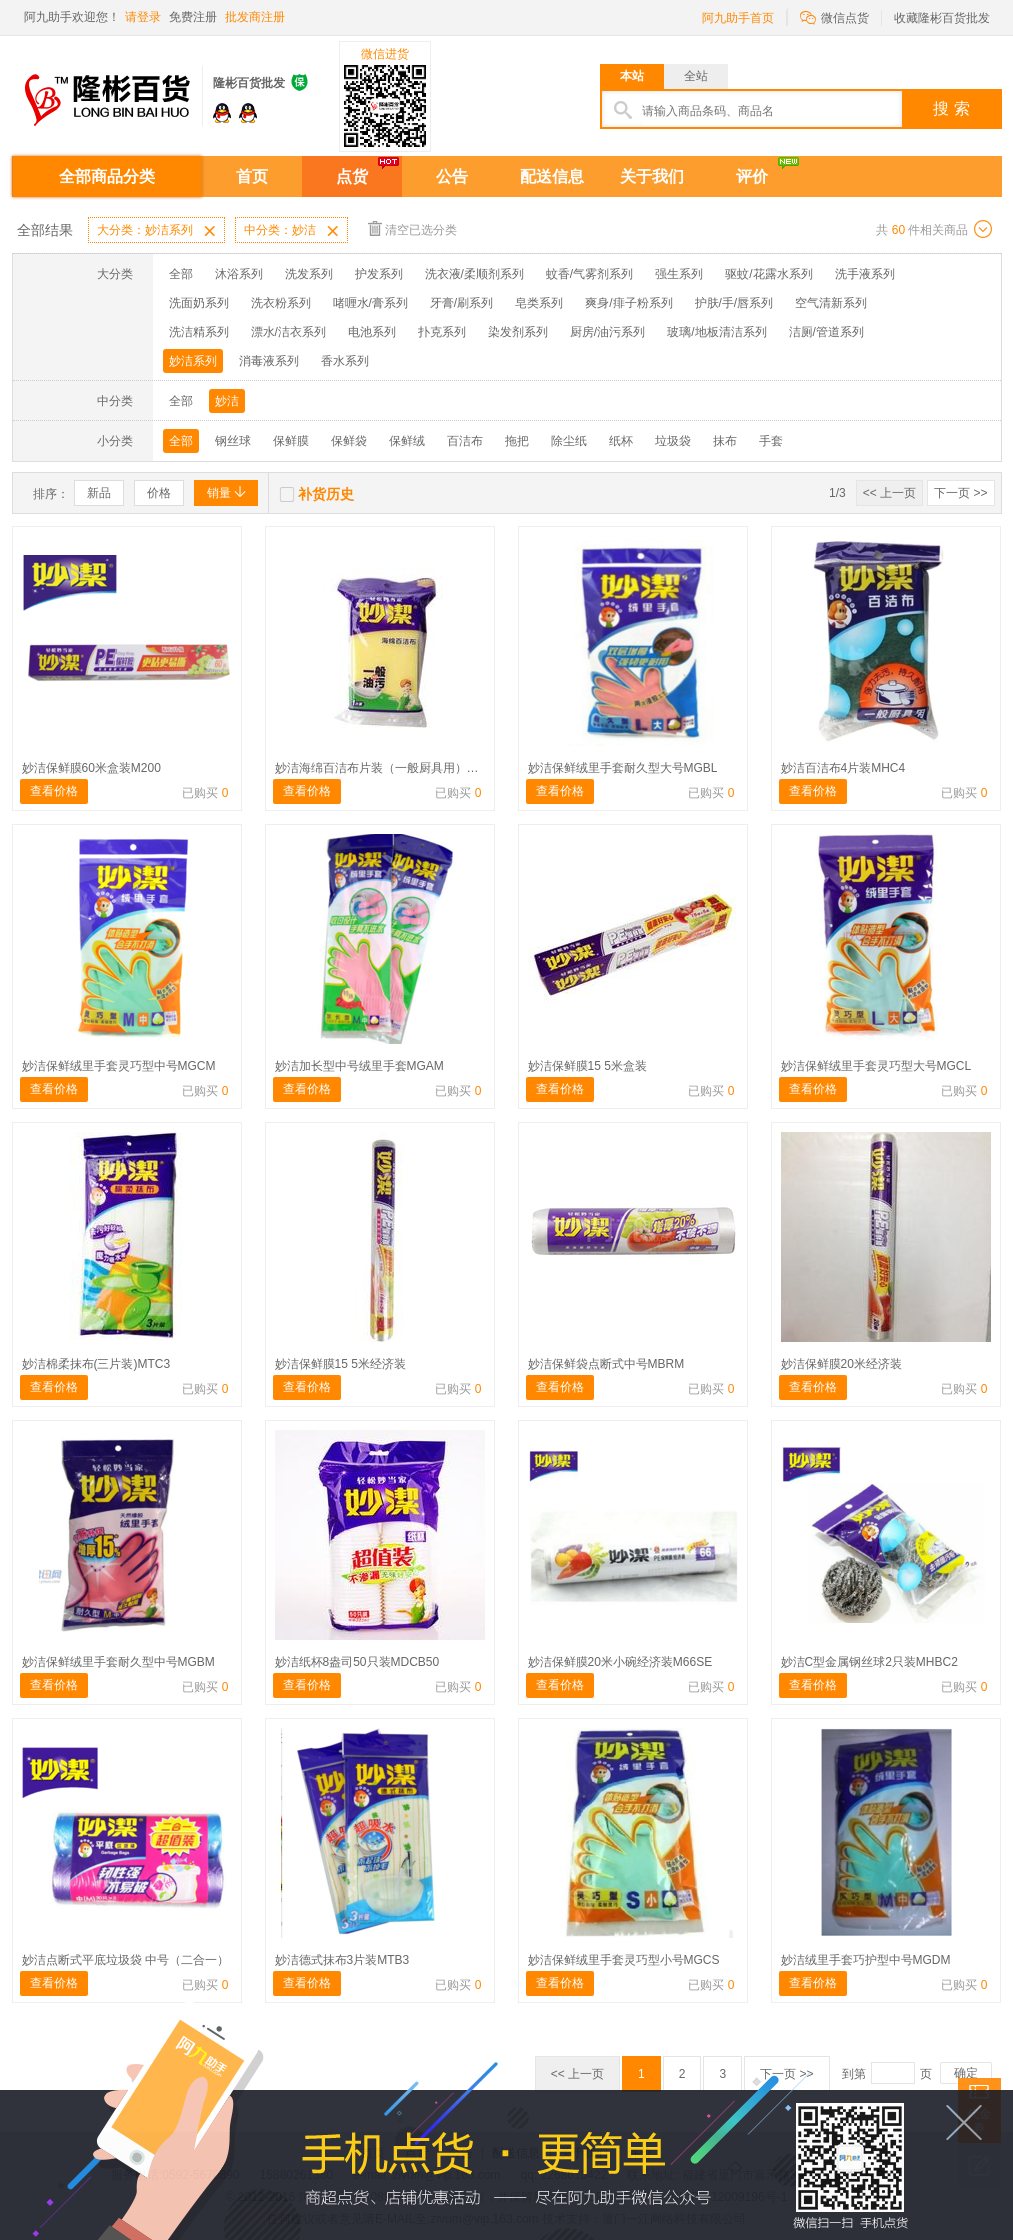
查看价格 (54, 791)
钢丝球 (233, 441)
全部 (181, 274)
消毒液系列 (269, 361)
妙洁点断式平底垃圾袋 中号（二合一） (125, 1960)
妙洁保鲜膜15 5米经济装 (340, 1364)
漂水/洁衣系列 (288, 332)
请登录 (143, 17)
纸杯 (621, 441)
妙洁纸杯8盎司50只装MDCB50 (357, 1662)
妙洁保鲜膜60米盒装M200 (91, 768)
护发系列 (379, 274)
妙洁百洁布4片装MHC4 (843, 768)
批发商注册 (255, 17)
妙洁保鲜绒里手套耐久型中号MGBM (118, 1662)
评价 (752, 176)
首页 (252, 176)
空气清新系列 (831, 303)
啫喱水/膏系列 (370, 303)
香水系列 (345, 361)
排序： (51, 494)
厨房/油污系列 (607, 332)
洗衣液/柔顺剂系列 (474, 274)
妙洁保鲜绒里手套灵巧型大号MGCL (876, 1066)
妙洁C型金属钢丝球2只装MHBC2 (869, 1662)
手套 (771, 441)
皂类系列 (539, 303)
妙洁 (227, 401)
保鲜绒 (407, 441)
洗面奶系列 (199, 303)
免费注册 (193, 17)
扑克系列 (442, 332)
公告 (452, 176)
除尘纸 (569, 441)
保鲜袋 (349, 441)
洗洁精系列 (199, 332)
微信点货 (834, 16)
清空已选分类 (412, 228)
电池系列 (372, 332)
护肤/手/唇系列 (734, 303)
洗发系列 (309, 274)
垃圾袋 (673, 441)
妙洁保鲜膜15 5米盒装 (587, 1066)
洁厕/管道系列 (826, 332)
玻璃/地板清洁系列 (716, 332)
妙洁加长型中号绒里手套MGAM (359, 1066)
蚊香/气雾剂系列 (589, 274)
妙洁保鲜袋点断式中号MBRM (606, 1364)
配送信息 (552, 176)
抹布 (725, 441)
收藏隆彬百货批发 (942, 18)
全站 (696, 76)
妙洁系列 (193, 361)
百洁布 (465, 441)
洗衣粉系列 (281, 303)
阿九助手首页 (738, 18)
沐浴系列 (239, 274)
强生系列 (679, 274)
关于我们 (652, 176)
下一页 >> (960, 493)
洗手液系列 (865, 274)
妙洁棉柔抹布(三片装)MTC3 (96, 1364)
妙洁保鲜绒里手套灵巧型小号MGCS (624, 1960)
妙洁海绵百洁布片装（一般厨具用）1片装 (386, 768)
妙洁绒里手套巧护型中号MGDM (866, 1960)
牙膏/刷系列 (461, 303)
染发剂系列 (518, 332)
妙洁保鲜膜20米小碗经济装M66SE (620, 1662)
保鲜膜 (291, 441)
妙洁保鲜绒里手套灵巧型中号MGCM (119, 1066)
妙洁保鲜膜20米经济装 (841, 1364)
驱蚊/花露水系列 (768, 274)
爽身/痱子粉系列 (628, 303)
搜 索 (951, 108)
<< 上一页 (889, 493)
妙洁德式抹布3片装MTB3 (342, 1960)
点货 (352, 176)
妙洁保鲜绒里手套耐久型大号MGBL (623, 768)
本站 (632, 76)
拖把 (517, 441)
